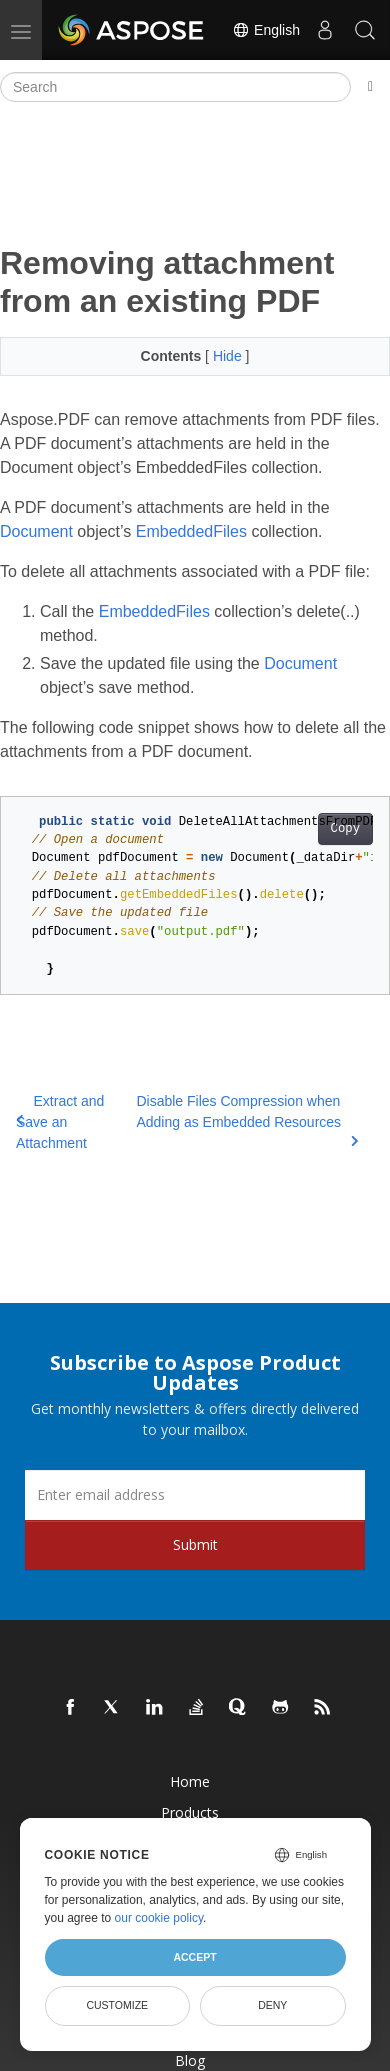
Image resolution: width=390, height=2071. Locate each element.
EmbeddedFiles (191, 531)
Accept (194, 1957)
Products (190, 1812)
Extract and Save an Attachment (60, 1122)
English (266, 30)
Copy (345, 829)
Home (190, 1781)
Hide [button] (229, 356)
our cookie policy (159, 1918)
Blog (190, 2060)
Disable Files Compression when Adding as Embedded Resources (247, 1120)
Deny (272, 2005)
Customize (117, 2005)
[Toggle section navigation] (370, 87)
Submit (195, 1544)
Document (36, 531)
